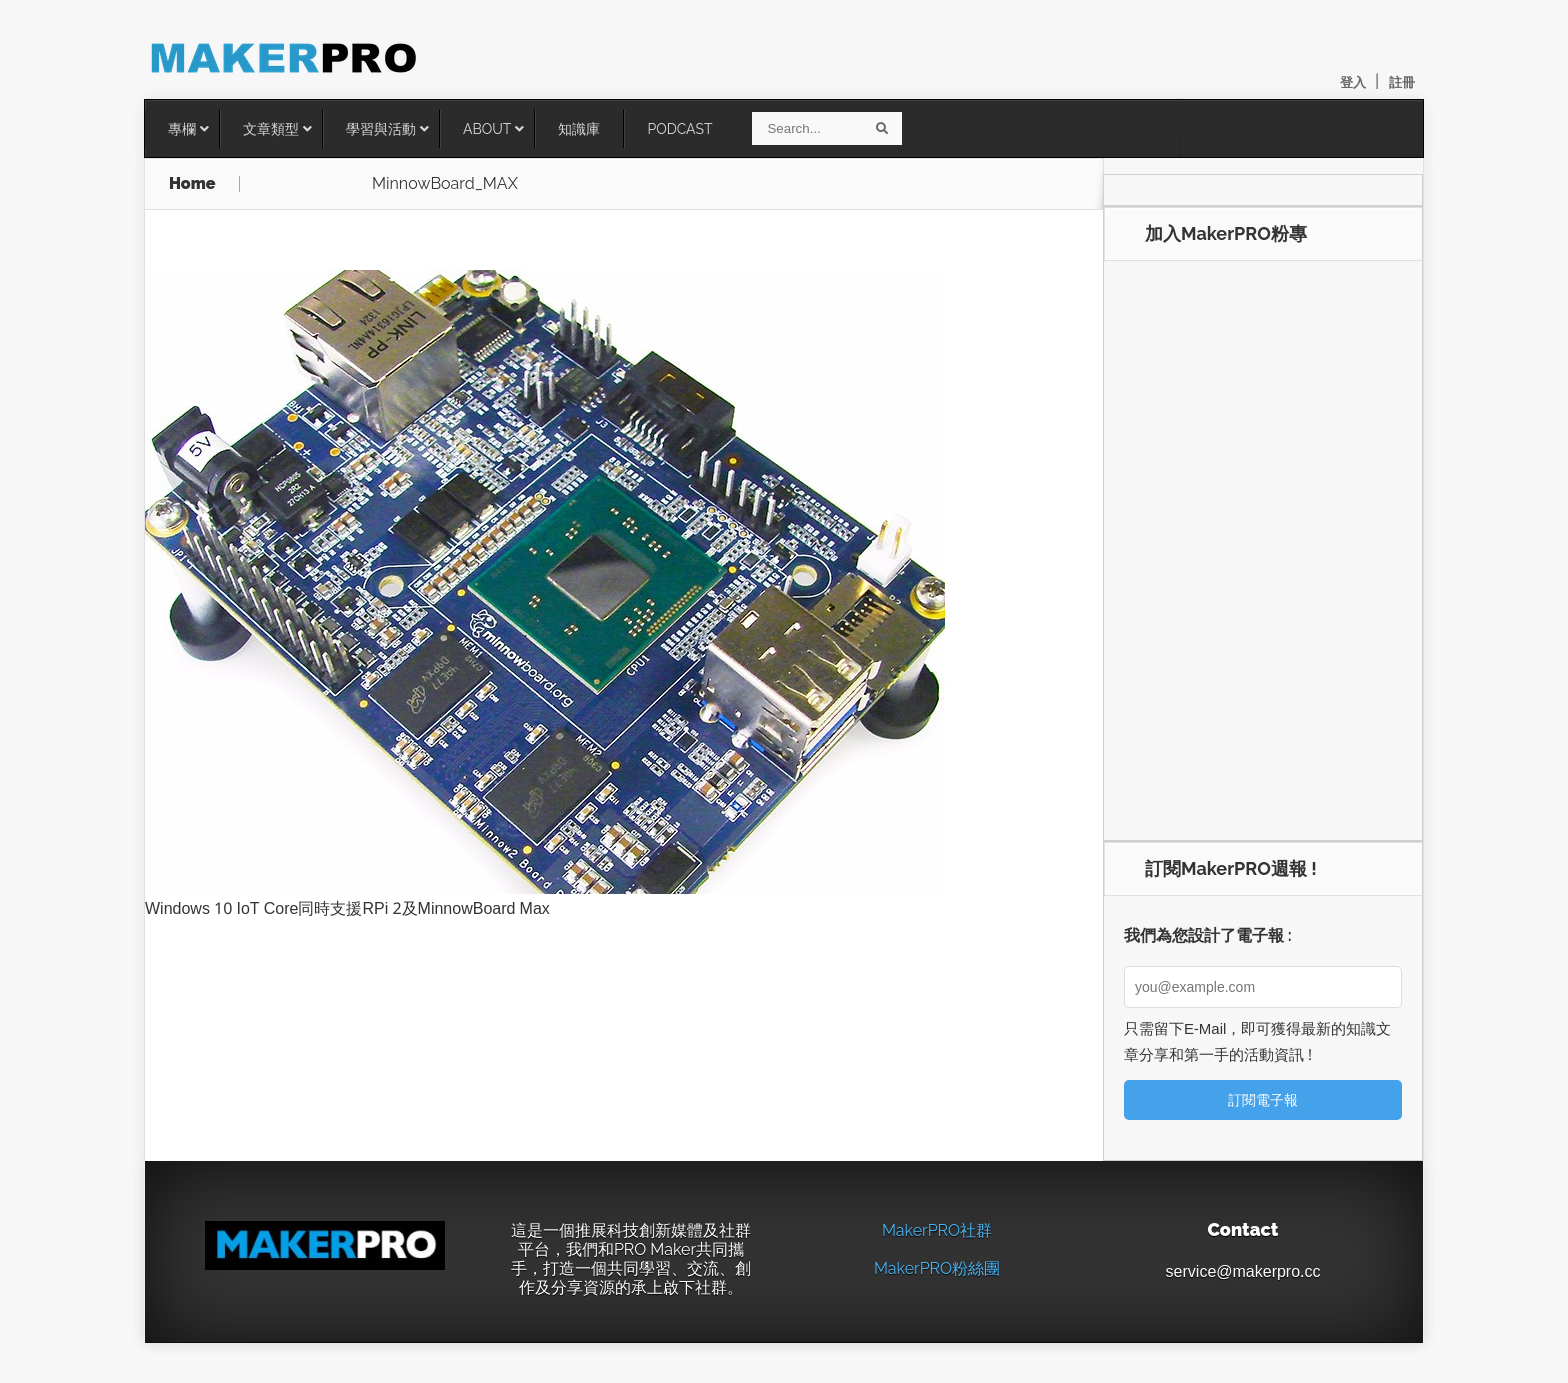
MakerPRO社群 (937, 1230)
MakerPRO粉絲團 (937, 1268)
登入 (1353, 82)
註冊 (1402, 82)
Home (192, 184)
